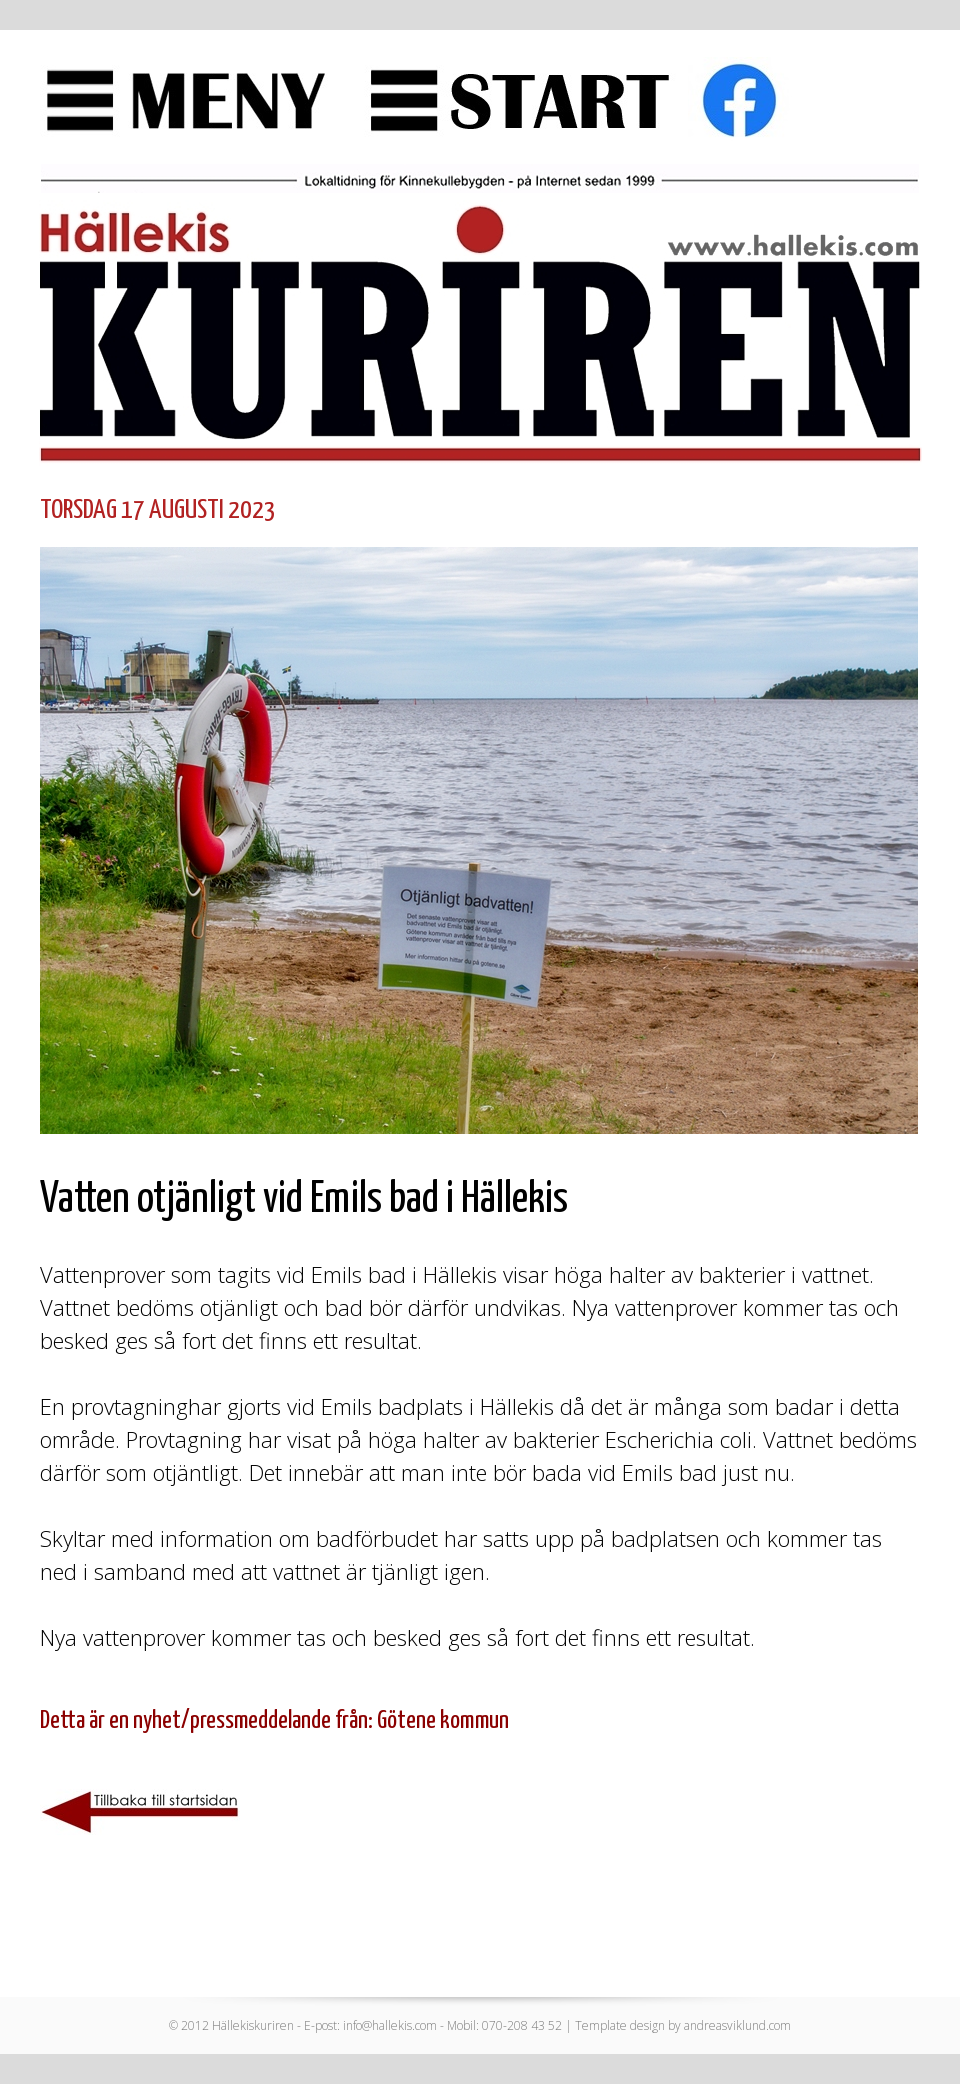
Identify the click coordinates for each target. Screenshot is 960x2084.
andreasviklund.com (737, 2025)
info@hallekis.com (390, 2025)
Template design (620, 2025)
